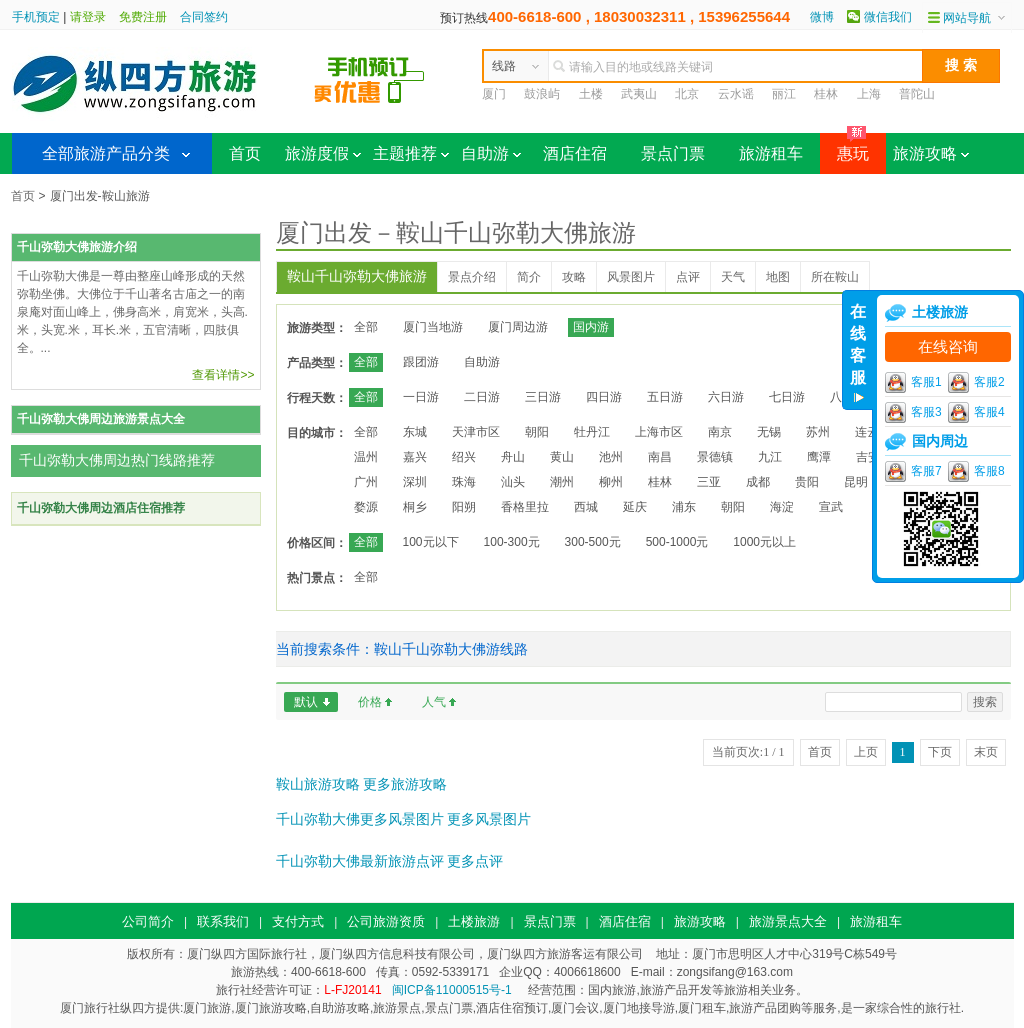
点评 (688, 277)
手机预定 (36, 17)
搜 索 (961, 65)
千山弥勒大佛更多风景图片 (360, 819)
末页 (986, 752)
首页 (245, 153)
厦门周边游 (518, 327)
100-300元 (512, 542)
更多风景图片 (489, 819)
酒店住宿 (575, 153)
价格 (370, 702)
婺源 (366, 507)
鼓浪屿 (542, 94)
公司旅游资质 (386, 921)
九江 (770, 457)
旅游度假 (323, 153)
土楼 (591, 94)
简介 (529, 277)
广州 (366, 482)
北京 (687, 94)
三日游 (543, 397)
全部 (366, 327)
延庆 (635, 507)
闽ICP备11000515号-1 (452, 990)
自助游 (491, 153)
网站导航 (967, 18)
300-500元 (593, 542)
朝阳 (537, 432)
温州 (366, 457)
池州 (611, 457)
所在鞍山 (835, 277)
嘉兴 (415, 457)
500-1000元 (677, 542)
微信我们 (888, 17)
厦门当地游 (433, 327)
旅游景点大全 (788, 921)
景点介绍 (472, 277)
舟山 (513, 457)
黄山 (562, 457)
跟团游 (421, 362)
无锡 (769, 432)
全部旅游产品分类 (106, 153)
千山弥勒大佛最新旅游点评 (360, 861)
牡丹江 (592, 432)
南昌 (660, 457)
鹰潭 (819, 457)
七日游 (787, 397)
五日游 (665, 397)
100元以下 (431, 542)
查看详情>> (223, 375)
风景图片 (631, 277)
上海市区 (659, 432)
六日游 (726, 397)
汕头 (513, 482)
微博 (822, 17)
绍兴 (464, 457)
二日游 (482, 397)
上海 (869, 94)
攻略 (574, 277)
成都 (758, 482)
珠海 (464, 482)
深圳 (415, 482)
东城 (415, 432)
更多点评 (475, 861)
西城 (586, 507)
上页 (866, 752)
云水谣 (736, 94)
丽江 (784, 94)
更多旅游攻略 (405, 784)
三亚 (709, 482)
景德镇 (715, 457)
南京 (720, 432)
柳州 (611, 482)
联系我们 (223, 921)
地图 (778, 277)
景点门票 (673, 153)
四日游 (604, 397)
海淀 (782, 507)
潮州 (562, 482)
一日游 (421, 397)
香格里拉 (525, 507)
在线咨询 (948, 347)
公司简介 (148, 921)
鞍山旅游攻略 (318, 784)
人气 (434, 702)
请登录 (88, 17)
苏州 (818, 432)
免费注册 (143, 17)
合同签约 (204, 17)
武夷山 (639, 94)
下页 (940, 752)
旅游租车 (771, 153)
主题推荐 (411, 153)
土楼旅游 (474, 921)
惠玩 (844, 147)
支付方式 (298, 921)
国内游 (591, 327)
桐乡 (415, 507)
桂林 (826, 94)
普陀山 (917, 94)
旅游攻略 (931, 153)
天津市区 (476, 432)
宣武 (831, 507)
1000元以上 (764, 542)
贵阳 (807, 482)
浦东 (684, 507)
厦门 (494, 94)
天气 (733, 277)
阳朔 (464, 507)
